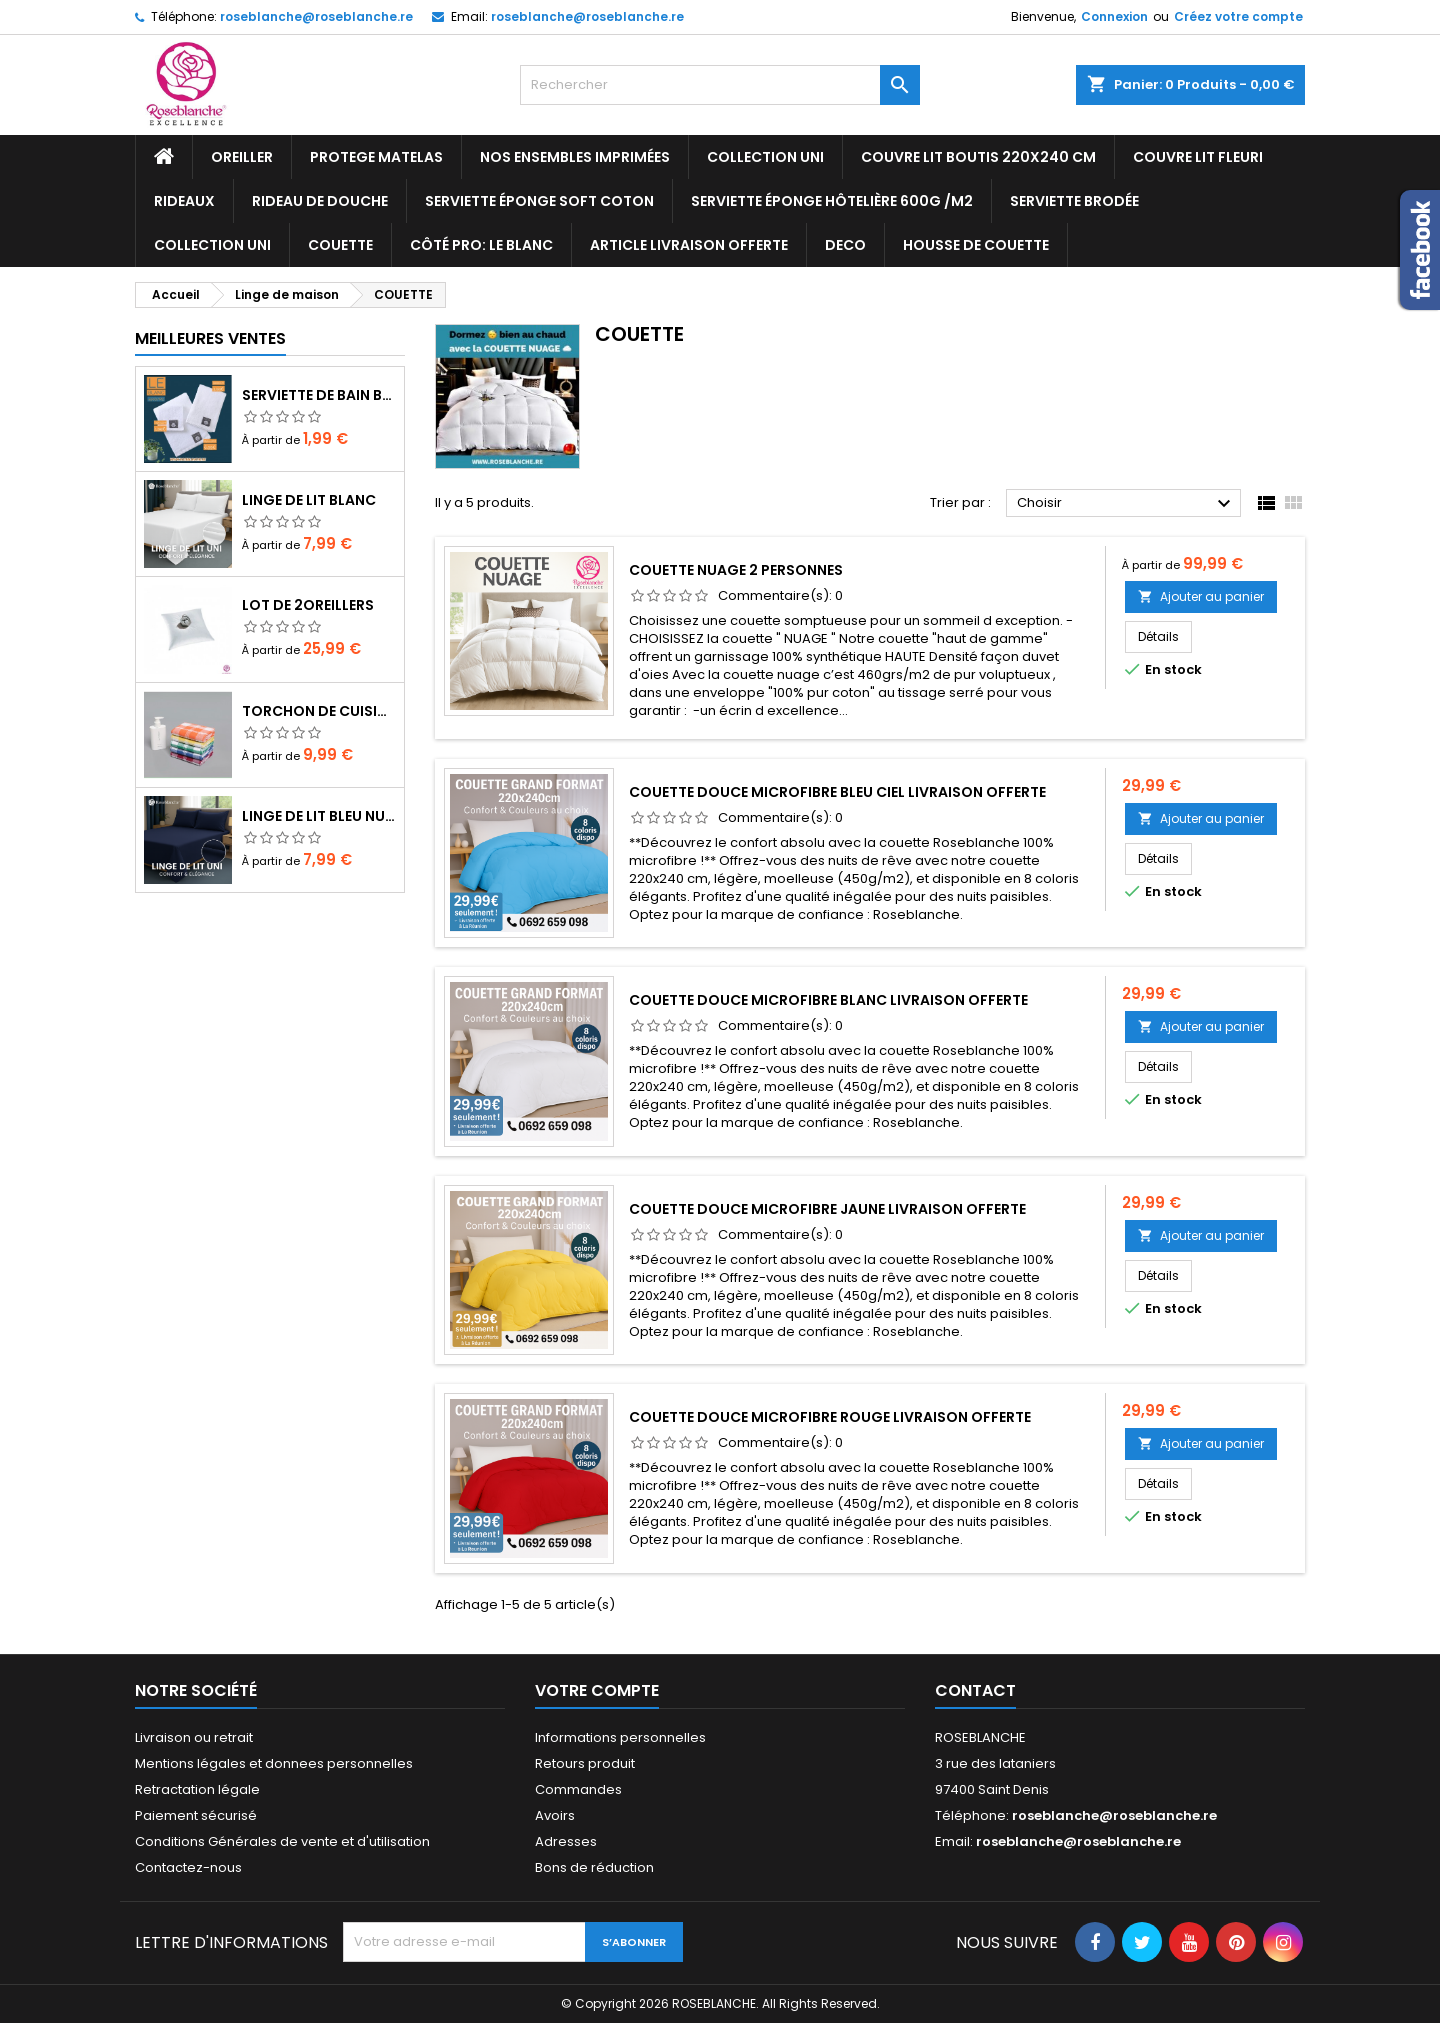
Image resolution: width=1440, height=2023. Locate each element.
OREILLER (242, 157)
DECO (845, 245)
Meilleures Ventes (210, 338)
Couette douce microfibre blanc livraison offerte (828, 1000)
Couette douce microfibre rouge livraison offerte (830, 1417)
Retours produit (585, 1763)
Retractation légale (197, 1789)
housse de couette (976, 245)
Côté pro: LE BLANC (481, 245)
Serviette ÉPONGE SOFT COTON (539, 201)
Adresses (566, 1841)
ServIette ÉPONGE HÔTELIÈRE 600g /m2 (832, 201)
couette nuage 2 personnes (736, 570)
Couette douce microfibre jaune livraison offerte (827, 1209)
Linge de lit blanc (309, 500)
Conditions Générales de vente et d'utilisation (282, 1841)
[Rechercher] (720, 85)
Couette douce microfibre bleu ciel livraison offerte (837, 792)
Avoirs (555, 1815)
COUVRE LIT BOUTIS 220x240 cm (978, 157)
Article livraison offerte (689, 245)
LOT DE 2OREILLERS (308, 605)
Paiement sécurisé (196, 1815)
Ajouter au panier (1201, 596)
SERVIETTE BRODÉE (1074, 201)
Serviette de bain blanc (319, 395)
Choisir (1126, 504)
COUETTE (340, 245)
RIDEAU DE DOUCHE (320, 201)
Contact (975, 1690)
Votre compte (597, 1690)
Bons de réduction (594, 1867)
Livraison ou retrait (194, 1737)
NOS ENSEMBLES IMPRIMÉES (575, 157)
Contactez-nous (188, 1867)
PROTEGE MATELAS (376, 157)
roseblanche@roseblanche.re (316, 16)
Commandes (578, 1789)
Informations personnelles (620, 1737)
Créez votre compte (1238, 16)
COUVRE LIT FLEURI (1198, 157)
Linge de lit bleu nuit (319, 816)
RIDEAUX (184, 201)
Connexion (1114, 16)
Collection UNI (765, 157)
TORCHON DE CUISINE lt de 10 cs (319, 711)
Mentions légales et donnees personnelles (274, 1763)
